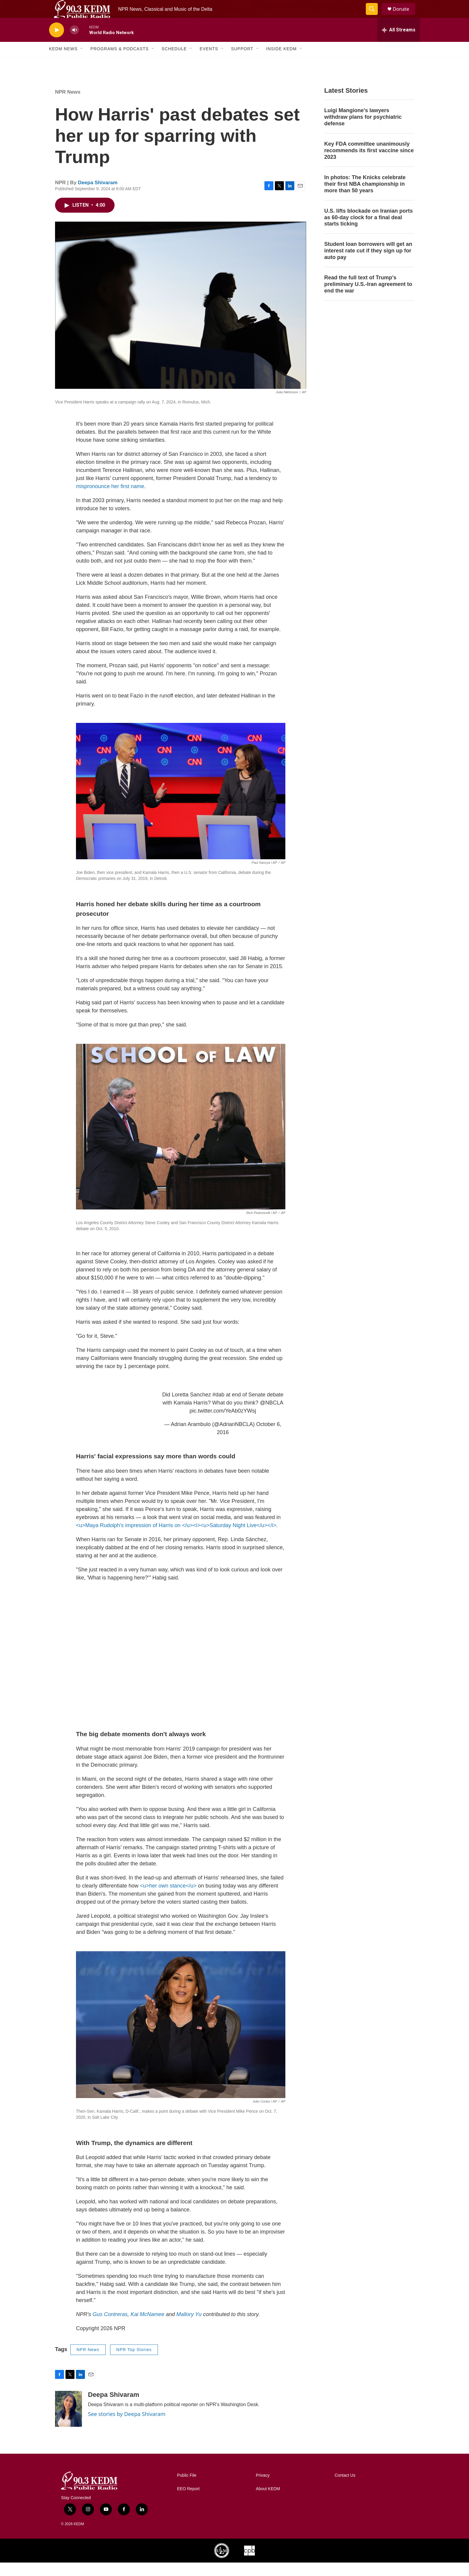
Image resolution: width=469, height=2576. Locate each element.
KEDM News (63, 62)
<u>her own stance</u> (168, 1899)
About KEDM (268, 2502)
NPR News (67, 105)
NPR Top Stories (134, 2363)
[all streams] (398, 43)
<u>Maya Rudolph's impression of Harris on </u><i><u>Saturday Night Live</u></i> (176, 1539)
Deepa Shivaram (98, 196)
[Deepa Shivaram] (68, 2422)
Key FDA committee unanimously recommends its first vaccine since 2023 (369, 163)
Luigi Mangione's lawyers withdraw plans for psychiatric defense (363, 130)
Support (242, 62)
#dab (218, 1408)
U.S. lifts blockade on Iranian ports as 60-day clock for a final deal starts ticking (368, 230)
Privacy (262, 2489)
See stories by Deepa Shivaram (126, 2427)
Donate (404, 16)
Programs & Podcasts (119, 62)
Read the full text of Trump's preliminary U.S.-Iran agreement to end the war (368, 297)
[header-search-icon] (374, 16)
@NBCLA (271, 1416)
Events (209, 62)
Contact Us (345, 2489)
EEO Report (188, 2502)
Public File (187, 2489)
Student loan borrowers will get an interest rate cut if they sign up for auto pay (368, 264)
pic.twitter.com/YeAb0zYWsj (223, 1424)
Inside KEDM (281, 62)
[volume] (74, 43)
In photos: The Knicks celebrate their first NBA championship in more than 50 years (365, 197)
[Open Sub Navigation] (82, 62)
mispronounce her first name (110, 500)
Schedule (174, 62)
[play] (56, 43)
